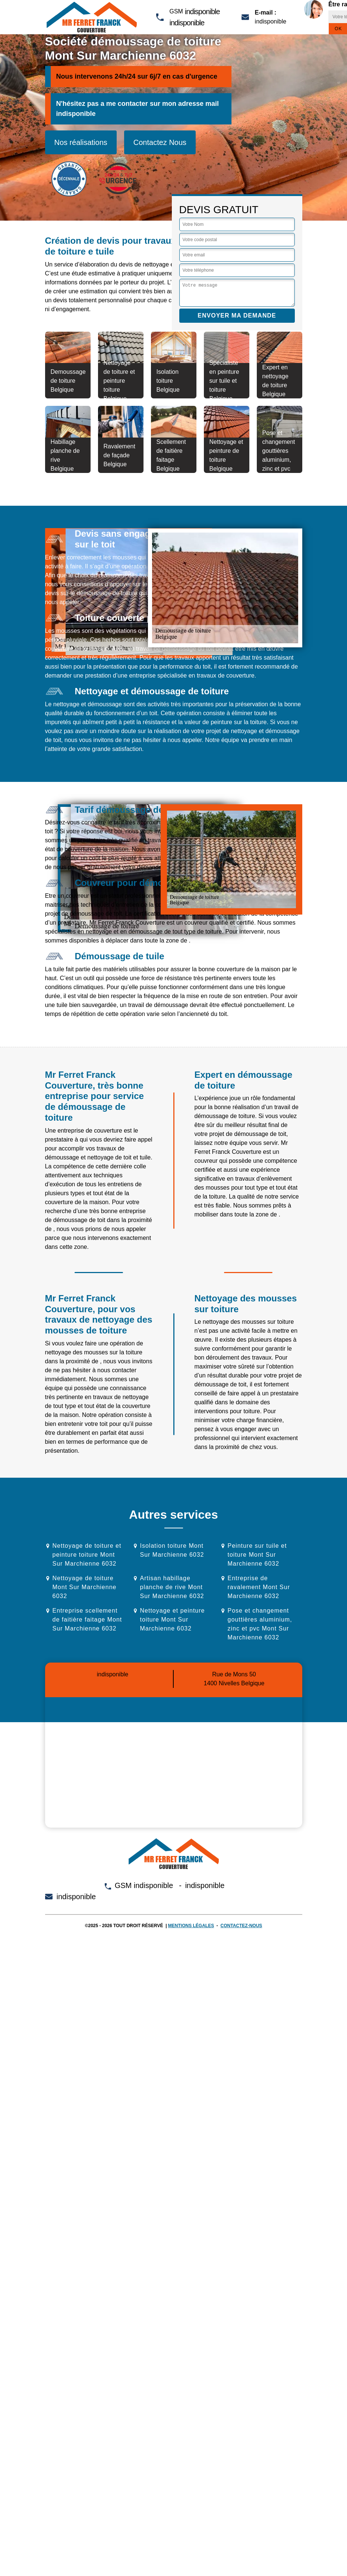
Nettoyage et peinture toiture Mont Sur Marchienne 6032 (172, 1619)
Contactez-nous (241, 1925)
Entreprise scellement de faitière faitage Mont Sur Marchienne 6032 (87, 1619)
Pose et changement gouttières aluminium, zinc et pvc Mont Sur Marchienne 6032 (260, 1624)
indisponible (202, 11)
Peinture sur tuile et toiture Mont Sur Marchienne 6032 (257, 1555)
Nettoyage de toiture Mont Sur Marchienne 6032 (85, 1587)
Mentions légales (191, 1925)
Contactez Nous (159, 142)
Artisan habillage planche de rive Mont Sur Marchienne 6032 (172, 1587)
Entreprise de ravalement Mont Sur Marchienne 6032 (259, 1587)
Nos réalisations (80, 142)
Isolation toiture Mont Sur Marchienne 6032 (172, 1550)
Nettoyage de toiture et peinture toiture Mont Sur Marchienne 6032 (87, 1555)
